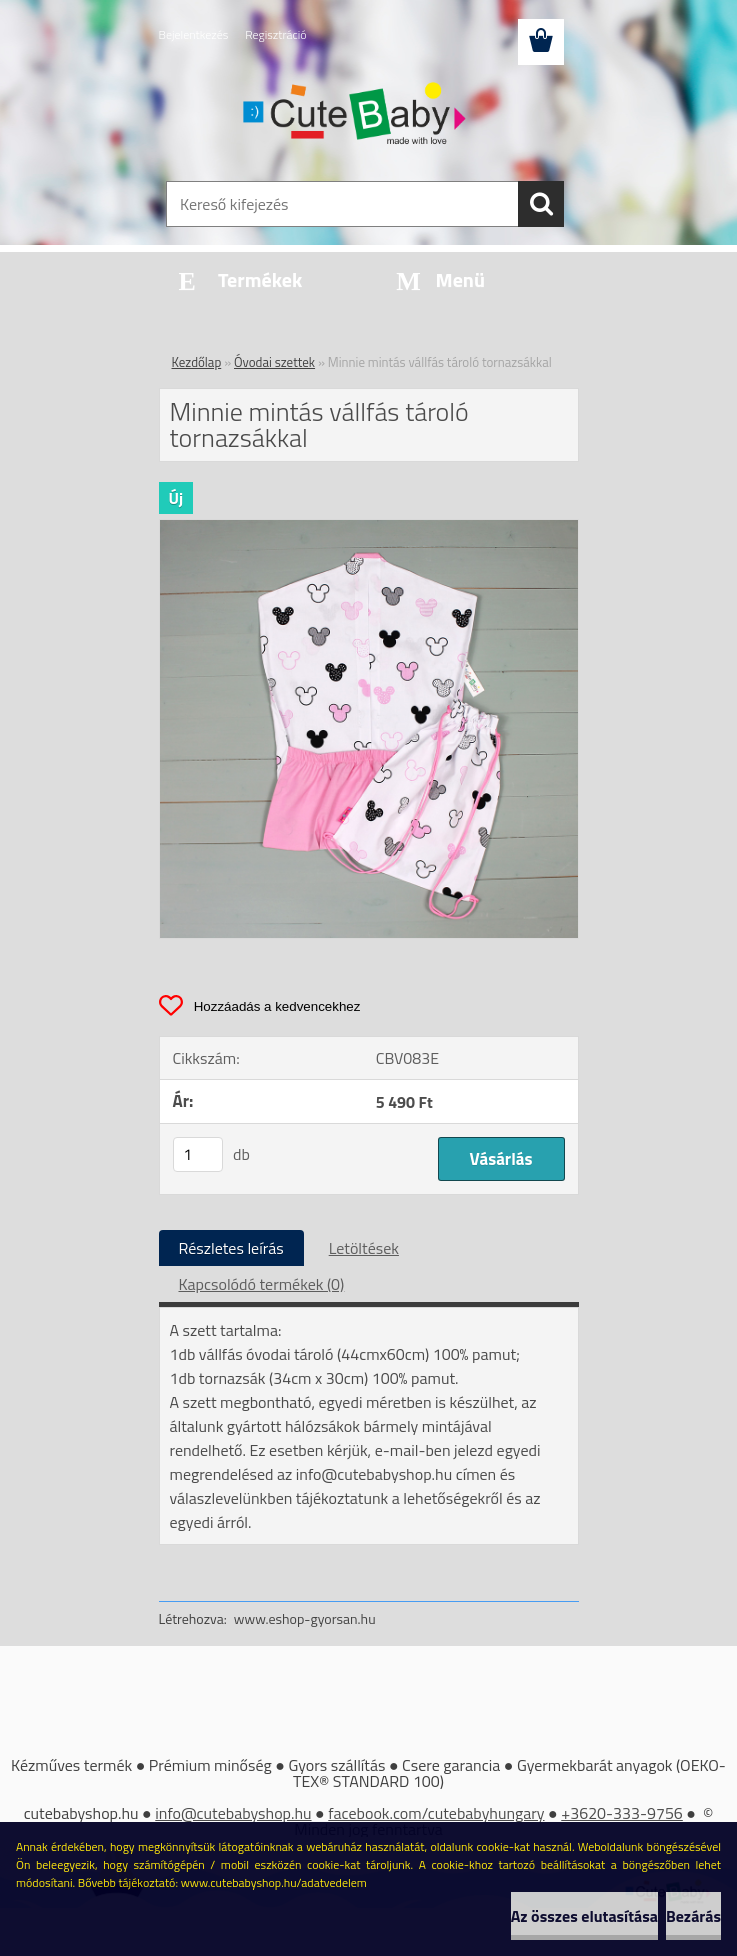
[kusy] (198, 1154)
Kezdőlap (197, 362)
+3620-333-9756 (622, 1813)
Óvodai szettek (274, 362)
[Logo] (356, 116)
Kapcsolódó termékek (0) (262, 1284)
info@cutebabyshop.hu (233, 1813)
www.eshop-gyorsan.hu (305, 1618)
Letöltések (364, 1248)
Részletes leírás (231, 1248)
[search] (541, 204)
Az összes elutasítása (584, 1916)
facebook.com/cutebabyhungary (436, 1813)
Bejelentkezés (194, 34)
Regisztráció (275, 34)
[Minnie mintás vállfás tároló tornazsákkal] (369, 528)
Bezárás (693, 1916)
